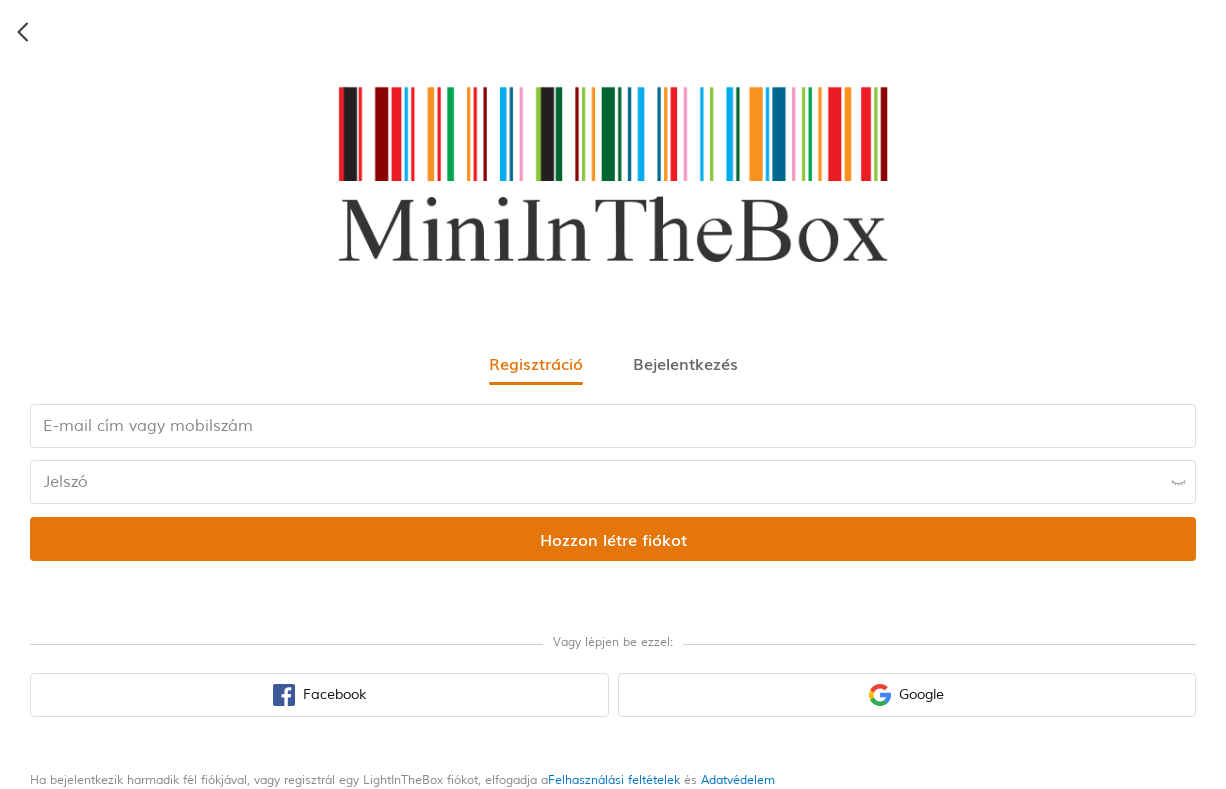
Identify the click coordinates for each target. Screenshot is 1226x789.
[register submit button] (613, 539)
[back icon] (24, 32)
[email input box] (613, 426)
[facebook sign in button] (319, 695)
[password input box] (613, 482)
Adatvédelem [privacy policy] (738, 780)
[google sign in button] (907, 695)
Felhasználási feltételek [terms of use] (614, 780)
